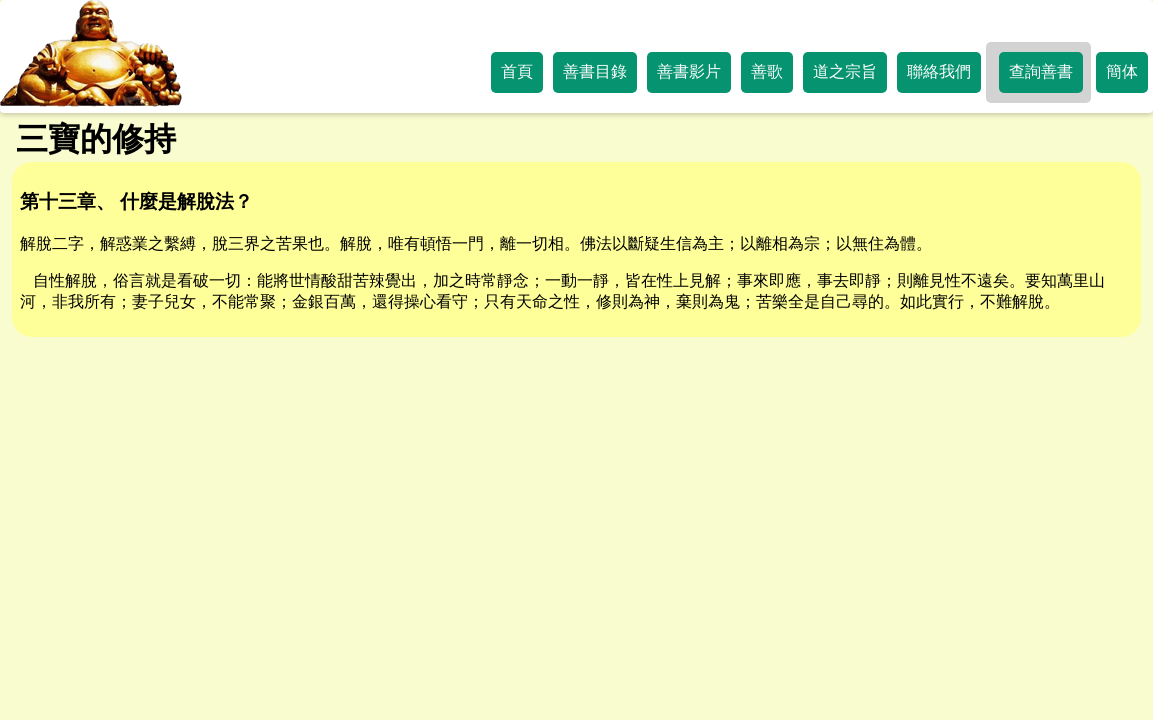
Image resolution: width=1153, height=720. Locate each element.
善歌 (767, 71)
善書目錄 (595, 71)
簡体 (1122, 71)
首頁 (517, 71)
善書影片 (689, 71)
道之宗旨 (845, 71)
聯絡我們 (939, 71)
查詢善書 (1041, 71)
